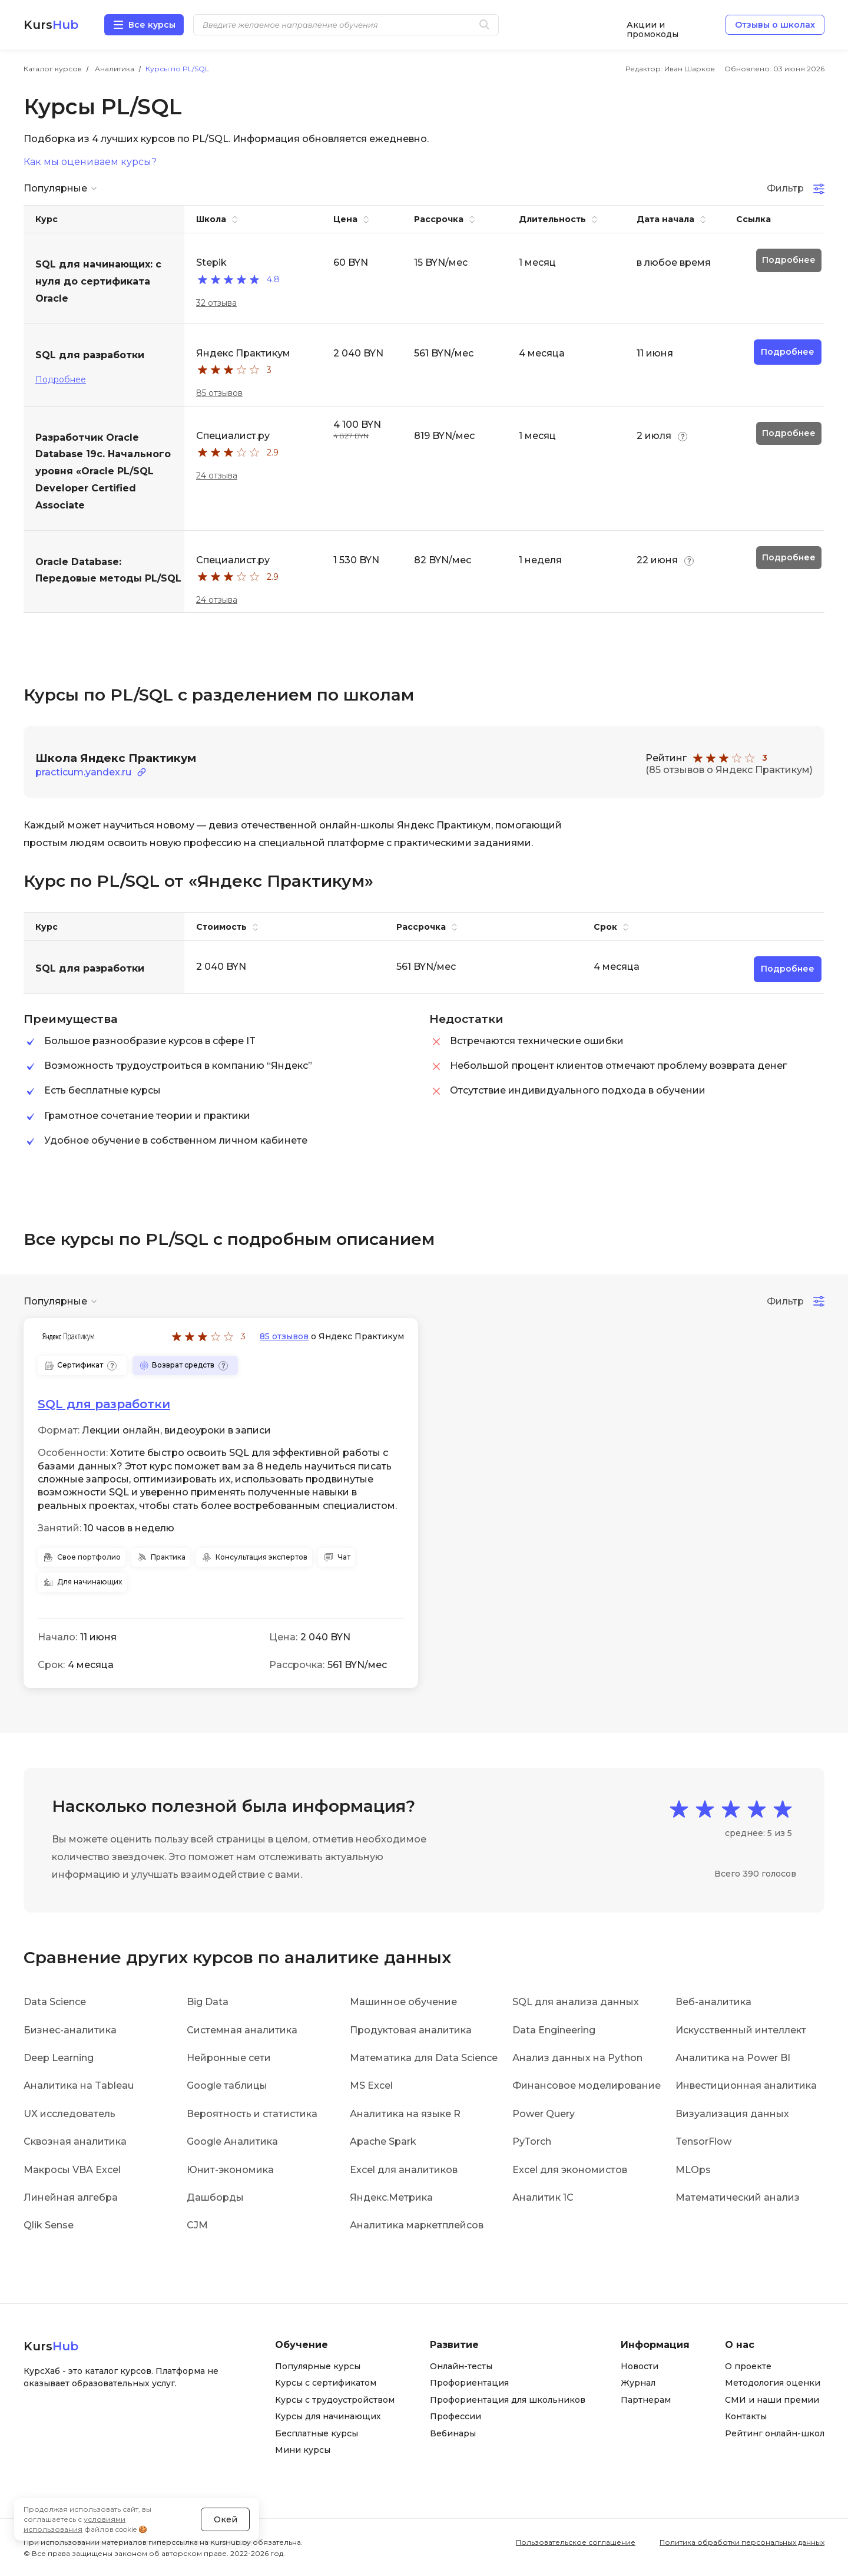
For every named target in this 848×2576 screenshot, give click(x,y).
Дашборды (215, 2197)
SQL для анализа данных (575, 2001)
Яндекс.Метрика (391, 2197)
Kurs (51, 25)
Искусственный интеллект (740, 2030)
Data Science (55, 2001)
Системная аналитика (242, 2030)
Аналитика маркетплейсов (416, 2225)
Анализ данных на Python (577, 2057)
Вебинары (453, 2433)
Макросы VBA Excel (72, 2169)
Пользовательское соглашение (575, 2542)
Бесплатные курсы (316, 2433)
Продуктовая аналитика (411, 2030)
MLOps (693, 2169)
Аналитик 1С (543, 2197)
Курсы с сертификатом (325, 2382)
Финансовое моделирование (586, 2085)
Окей (225, 2519)
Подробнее (60, 379)
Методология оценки (772, 2382)
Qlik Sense (49, 2225)
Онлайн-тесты (461, 2366)
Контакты (746, 2416)
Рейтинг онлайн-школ (774, 2433)
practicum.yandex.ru (83, 772)
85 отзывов (219, 393)
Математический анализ (737, 2197)
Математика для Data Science (424, 2057)
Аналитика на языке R (405, 2113)
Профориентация (469, 2382)
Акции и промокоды (652, 25)
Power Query (543, 2113)
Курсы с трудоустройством (335, 2400)
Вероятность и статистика (252, 2113)
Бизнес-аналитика (70, 2030)
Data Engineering (553, 2030)
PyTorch (531, 2141)
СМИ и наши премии (772, 2400)
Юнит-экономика (230, 2169)
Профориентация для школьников (507, 2400)
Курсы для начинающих (328, 2416)
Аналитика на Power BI (732, 2057)
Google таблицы (227, 2085)
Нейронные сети (229, 2057)
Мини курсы (302, 2450)
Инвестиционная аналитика (746, 2085)
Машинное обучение (403, 2001)
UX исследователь (69, 2113)
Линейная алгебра (71, 2197)
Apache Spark (383, 2141)
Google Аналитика (232, 2141)
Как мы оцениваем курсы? (90, 162)
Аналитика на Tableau (79, 2085)
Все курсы (151, 24)
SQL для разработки (104, 1404)
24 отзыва (216, 475)
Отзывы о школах (775, 24)
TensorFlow (703, 2141)
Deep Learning (59, 2057)
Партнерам (646, 2400)
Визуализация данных (732, 2113)
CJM (197, 2225)
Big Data (207, 2001)
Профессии (455, 2416)
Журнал (638, 2382)
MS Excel (371, 2085)
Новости (639, 2366)
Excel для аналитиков (404, 2169)
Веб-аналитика (713, 2001)
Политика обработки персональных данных (742, 2542)
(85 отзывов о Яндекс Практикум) (729, 769)
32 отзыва (216, 303)
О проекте (748, 2366)
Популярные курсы (317, 2366)
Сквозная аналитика (75, 2141)
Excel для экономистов (569, 2169)
